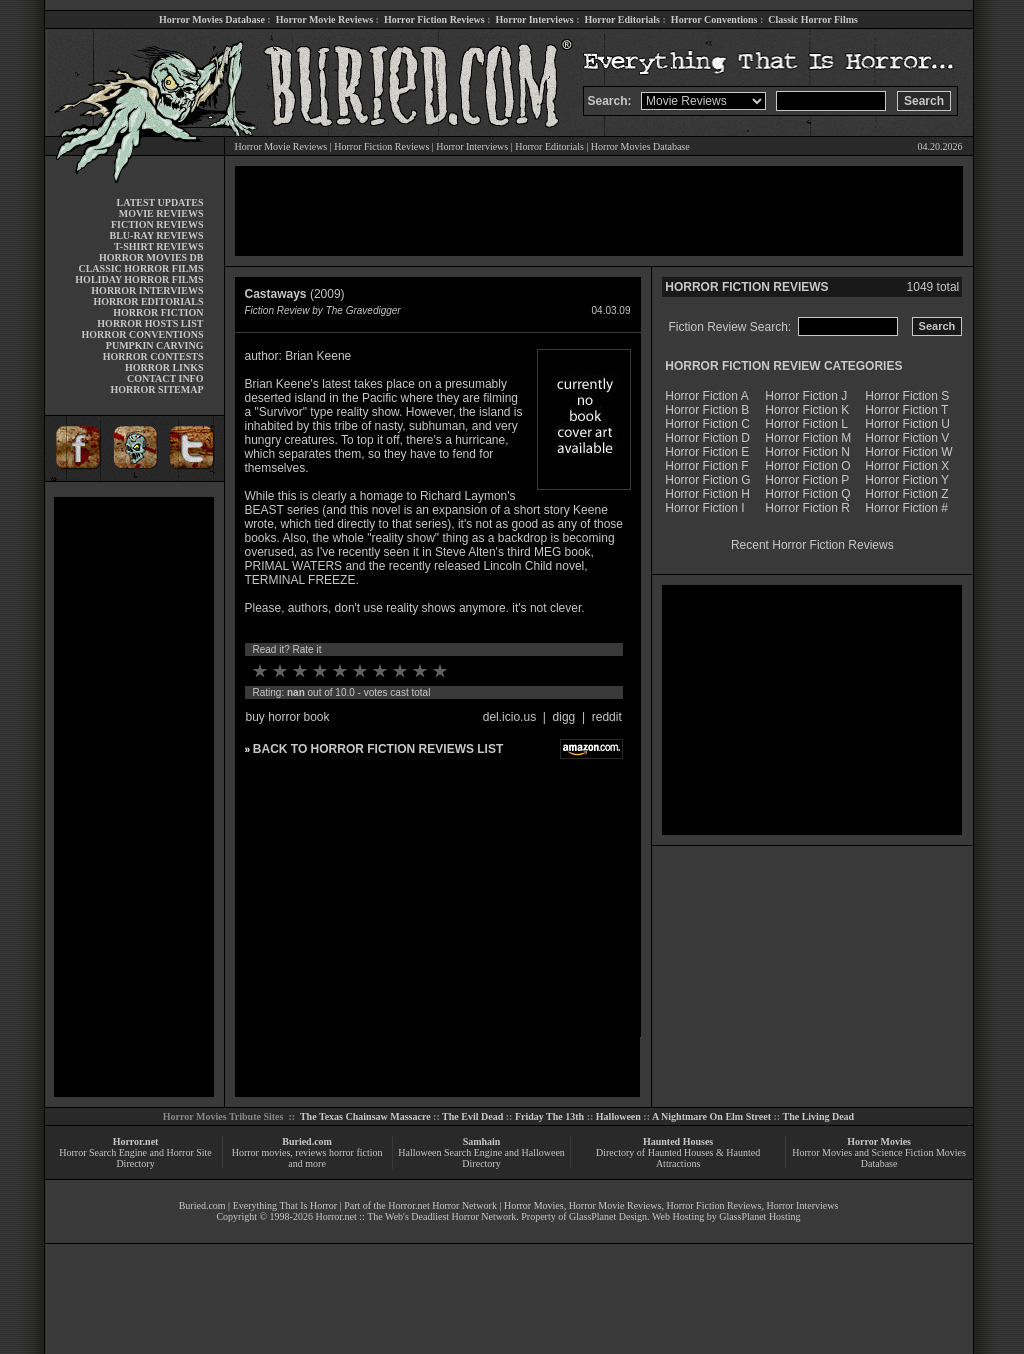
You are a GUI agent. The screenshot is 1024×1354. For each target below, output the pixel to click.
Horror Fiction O (807, 466)
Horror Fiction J (806, 396)
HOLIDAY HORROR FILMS (139, 279)
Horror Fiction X (907, 466)
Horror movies (261, 1152)
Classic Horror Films (813, 19)
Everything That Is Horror (285, 1205)
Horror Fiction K (807, 410)
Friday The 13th (549, 1116)
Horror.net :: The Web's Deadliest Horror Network (415, 1216)
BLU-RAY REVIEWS (156, 235)
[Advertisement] (134, 797)
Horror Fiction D (707, 438)
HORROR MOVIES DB (151, 257)
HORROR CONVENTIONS (143, 334)
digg (564, 717)
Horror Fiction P (807, 480)
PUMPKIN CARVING (155, 345)
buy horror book (288, 717)
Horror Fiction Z (906, 494)
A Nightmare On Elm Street (711, 1116)
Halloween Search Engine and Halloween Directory (481, 1158)
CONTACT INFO (165, 378)
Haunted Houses (678, 1141)
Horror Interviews (534, 19)
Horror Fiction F (706, 466)
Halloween (618, 1116)
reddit (607, 717)
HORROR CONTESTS (153, 356)
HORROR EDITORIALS (148, 301)
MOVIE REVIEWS (161, 213)
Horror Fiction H (707, 494)
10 (440, 671)
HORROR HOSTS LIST (150, 323)
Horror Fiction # (906, 508)
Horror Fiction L (806, 424)
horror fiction (356, 1152)
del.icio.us (509, 717)
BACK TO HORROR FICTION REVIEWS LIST (378, 749)
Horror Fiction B (707, 410)
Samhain (482, 1141)
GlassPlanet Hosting (759, 1216)
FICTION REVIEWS (157, 224)
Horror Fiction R (807, 508)
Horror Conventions (714, 19)
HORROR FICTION (158, 312)
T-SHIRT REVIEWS (158, 246)
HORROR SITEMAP (156, 389)
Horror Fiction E (707, 452)
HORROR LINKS (164, 367)
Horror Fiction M (808, 438)
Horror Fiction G (707, 480)
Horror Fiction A (706, 396)
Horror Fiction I (704, 508)
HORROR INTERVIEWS (147, 290)
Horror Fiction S (907, 396)
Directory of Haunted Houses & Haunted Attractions (678, 1158)
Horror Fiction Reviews (434, 19)
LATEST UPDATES (160, 202)
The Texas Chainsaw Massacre (365, 1116)
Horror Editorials (622, 19)
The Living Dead (819, 1116)
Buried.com (307, 1141)
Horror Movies (879, 1141)
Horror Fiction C (707, 424)
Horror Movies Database (212, 19)
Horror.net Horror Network (442, 1205)
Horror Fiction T (906, 410)
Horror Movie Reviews (324, 19)
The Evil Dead (472, 1116)
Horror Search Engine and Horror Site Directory (135, 1158)
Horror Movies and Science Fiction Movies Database (879, 1158)
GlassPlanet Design (608, 1216)
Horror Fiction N (807, 452)
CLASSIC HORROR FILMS (140, 268)
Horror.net (136, 1141)
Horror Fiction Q (807, 494)
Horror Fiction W (908, 452)
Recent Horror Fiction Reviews (812, 545)
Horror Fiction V (907, 438)
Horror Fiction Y (907, 480)
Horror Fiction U (907, 424)
